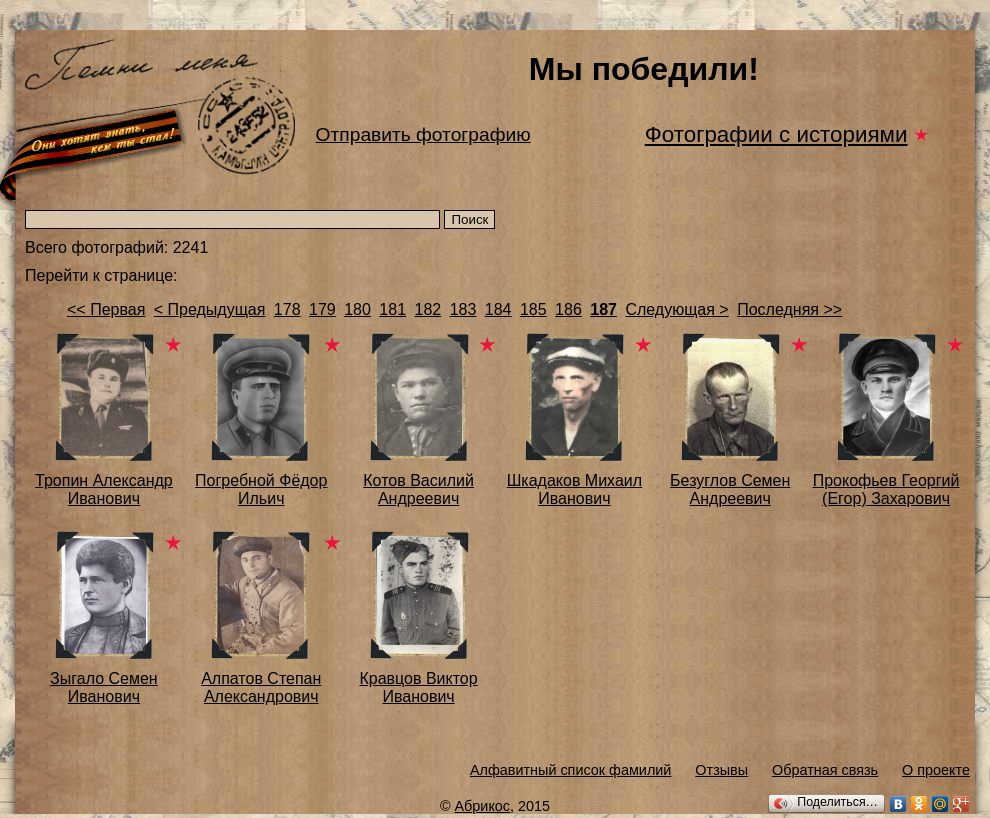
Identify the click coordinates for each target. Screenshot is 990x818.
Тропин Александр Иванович (104, 489)
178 (287, 309)
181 (392, 309)
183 (463, 309)
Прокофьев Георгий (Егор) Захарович (886, 489)
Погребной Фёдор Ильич (261, 489)
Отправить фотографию (423, 134)
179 (322, 309)
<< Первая (106, 309)
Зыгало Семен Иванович (104, 687)
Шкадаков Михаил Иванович (574, 489)
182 (427, 309)
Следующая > (676, 309)
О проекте (936, 770)
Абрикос (483, 806)
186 (568, 309)
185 (533, 309)
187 (603, 309)
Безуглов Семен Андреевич (730, 489)
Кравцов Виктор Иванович (418, 687)
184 (498, 309)
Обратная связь (825, 770)
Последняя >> (789, 309)
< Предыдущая (210, 309)
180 (357, 309)
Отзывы (721, 770)
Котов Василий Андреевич (418, 489)
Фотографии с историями (776, 134)
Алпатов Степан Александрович (261, 687)
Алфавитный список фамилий (570, 770)
